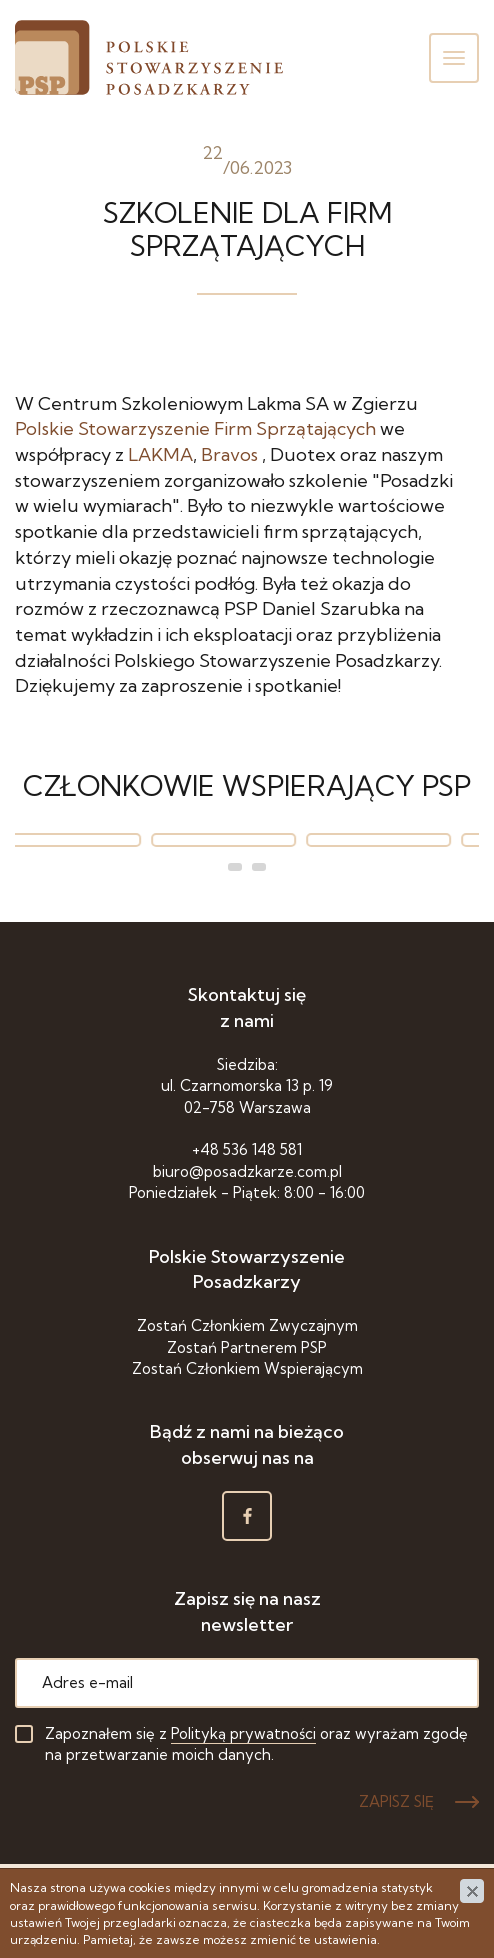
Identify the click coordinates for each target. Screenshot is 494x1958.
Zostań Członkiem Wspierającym (247, 1368)
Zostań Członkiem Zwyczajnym (247, 1325)
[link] (195, 428)
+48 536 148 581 (247, 1149)
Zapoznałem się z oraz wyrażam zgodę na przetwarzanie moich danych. (256, 1744)
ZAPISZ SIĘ (396, 1801)
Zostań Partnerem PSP (247, 1347)
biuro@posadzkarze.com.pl (247, 1171)
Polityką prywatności (243, 1733)
